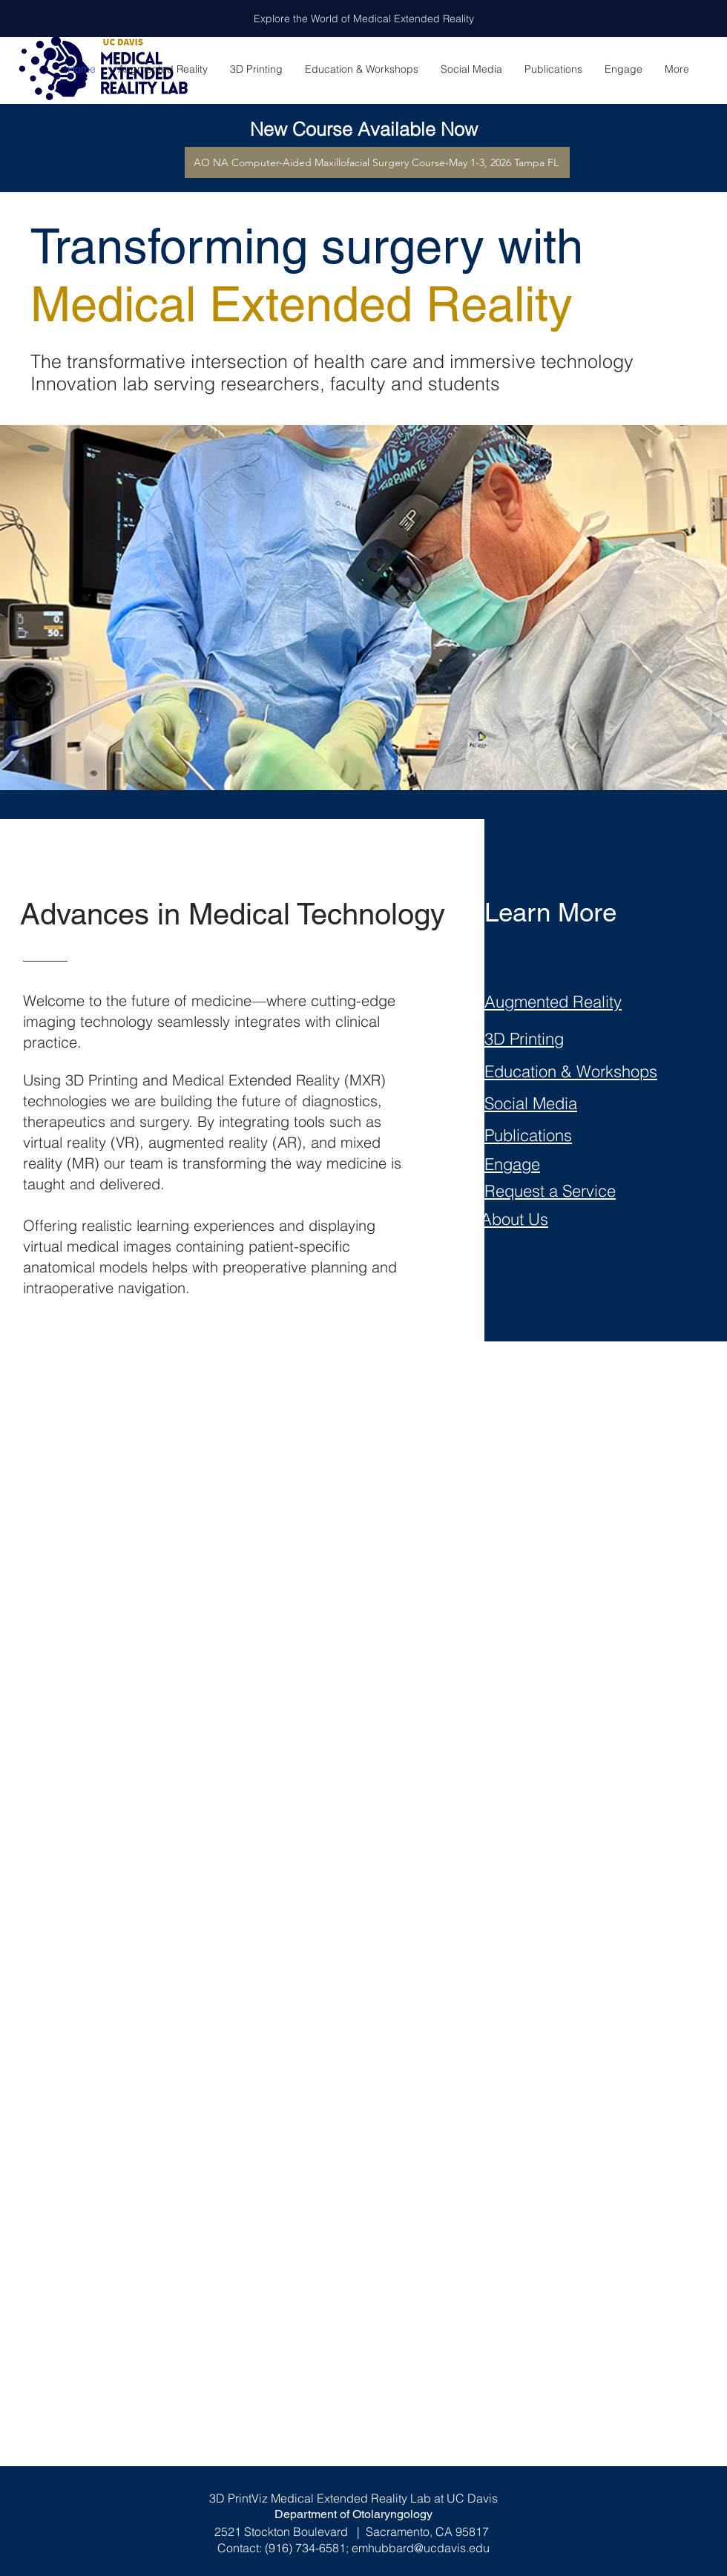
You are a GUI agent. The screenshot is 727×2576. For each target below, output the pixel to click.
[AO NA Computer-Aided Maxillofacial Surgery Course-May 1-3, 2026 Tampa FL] (377, 162)
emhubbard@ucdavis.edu (421, 2547)
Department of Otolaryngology (353, 2514)
